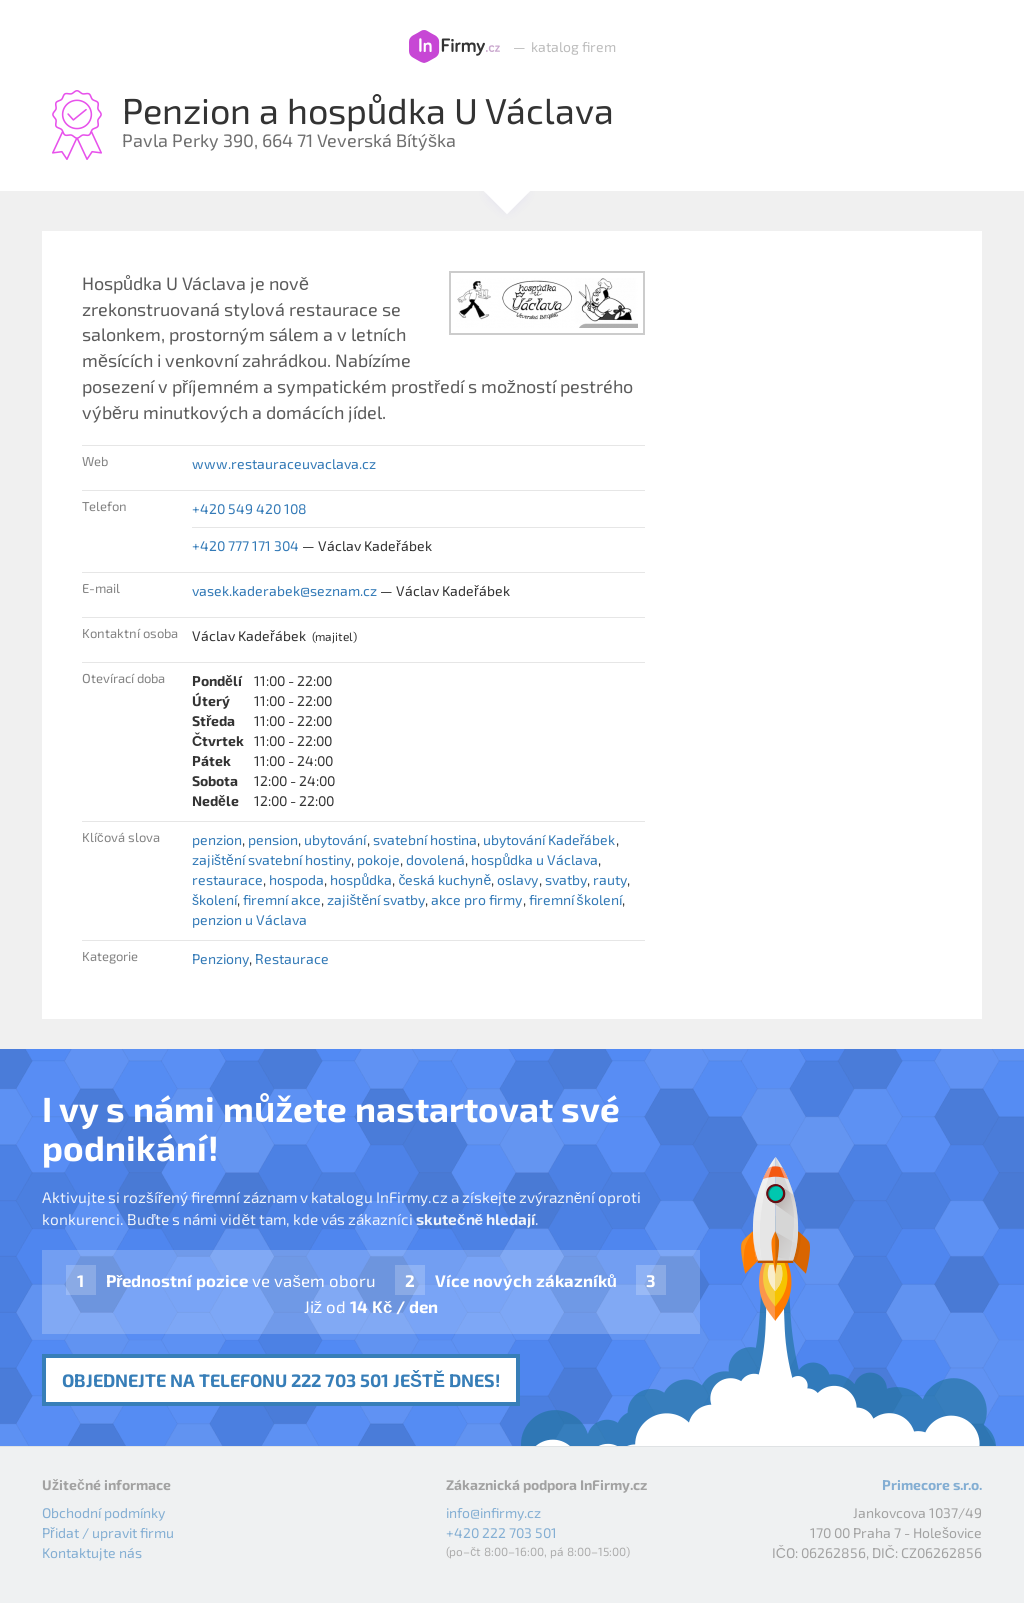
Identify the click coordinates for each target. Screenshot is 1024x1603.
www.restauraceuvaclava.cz (284, 463)
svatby (566, 879)
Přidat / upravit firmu (108, 1532)
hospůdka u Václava (534, 859)
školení (214, 899)
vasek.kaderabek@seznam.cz (284, 590)
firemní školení (575, 899)
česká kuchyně (444, 879)
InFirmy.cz (454, 47)
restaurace (227, 879)
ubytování (335, 839)
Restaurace (292, 958)
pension (273, 839)
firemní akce (282, 899)
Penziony (220, 958)
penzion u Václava (249, 919)
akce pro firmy (476, 899)
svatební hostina (425, 839)
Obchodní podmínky (103, 1512)
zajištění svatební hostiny (271, 859)
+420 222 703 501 (501, 1532)
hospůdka (361, 879)
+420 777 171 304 (245, 545)
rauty (610, 879)
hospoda (296, 879)
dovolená (435, 859)
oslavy (517, 879)
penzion (217, 839)
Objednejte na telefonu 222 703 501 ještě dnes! (281, 1380)
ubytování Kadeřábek (549, 839)
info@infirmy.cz (493, 1512)
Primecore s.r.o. (932, 1484)
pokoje (378, 859)
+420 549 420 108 (249, 508)
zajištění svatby (376, 899)
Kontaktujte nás (92, 1552)
